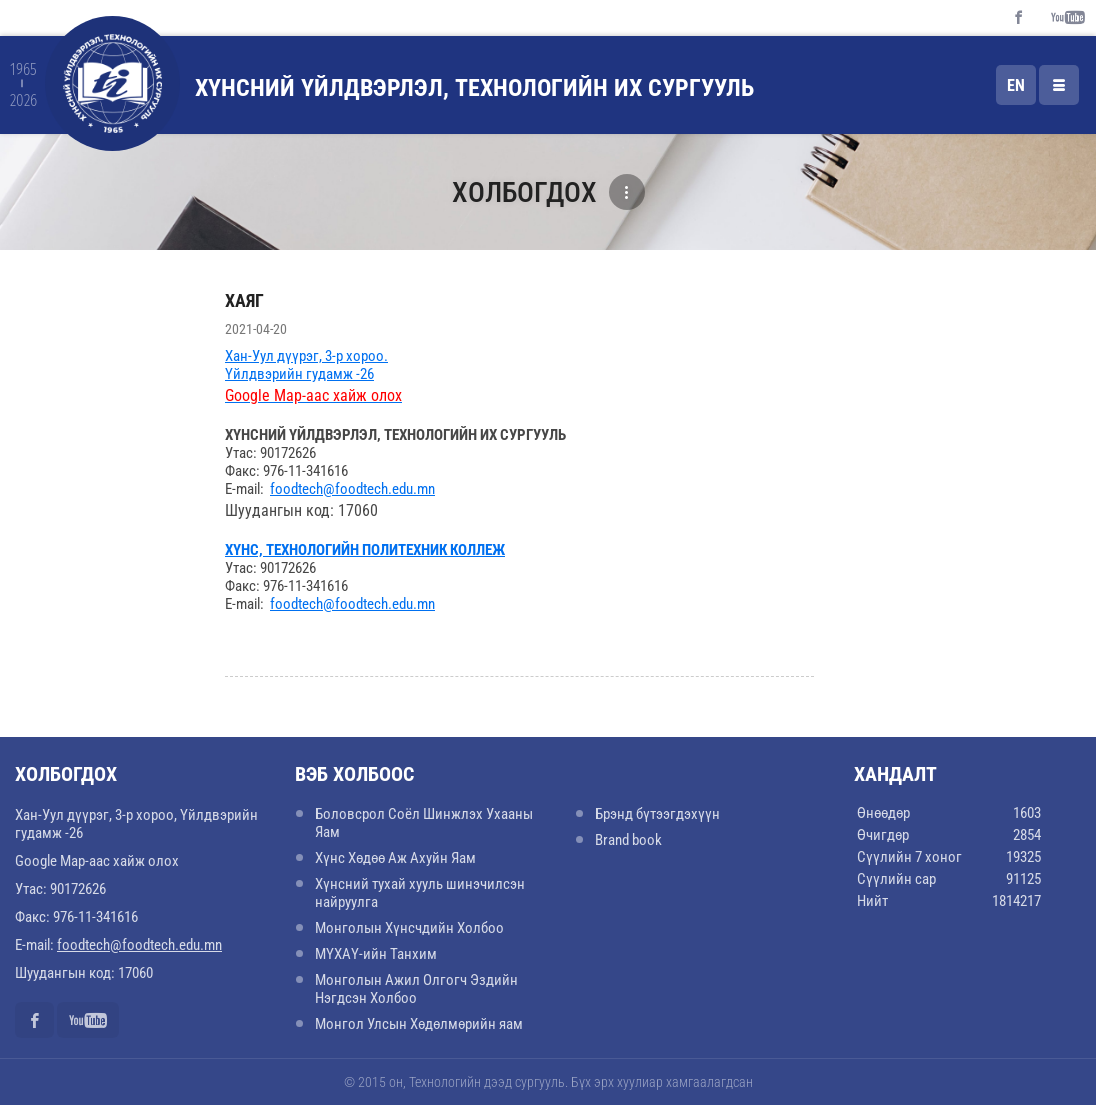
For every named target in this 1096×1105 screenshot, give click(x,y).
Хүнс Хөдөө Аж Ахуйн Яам (395, 858)
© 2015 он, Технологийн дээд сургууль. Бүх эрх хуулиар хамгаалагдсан (548, 1082)
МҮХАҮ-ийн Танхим (376, 954)
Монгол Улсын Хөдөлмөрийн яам (419, 1024)
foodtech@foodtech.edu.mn (352, 489)
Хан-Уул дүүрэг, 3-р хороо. (306, 356)
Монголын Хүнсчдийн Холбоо (409, 928)
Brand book (628, 840)
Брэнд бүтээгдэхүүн (657, 814)
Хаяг (244, 300)
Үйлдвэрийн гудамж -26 (299, 374)
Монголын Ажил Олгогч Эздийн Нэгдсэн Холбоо (416, 989)
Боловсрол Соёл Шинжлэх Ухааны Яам (424, 823)
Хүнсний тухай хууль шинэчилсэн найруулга (420, 893)
